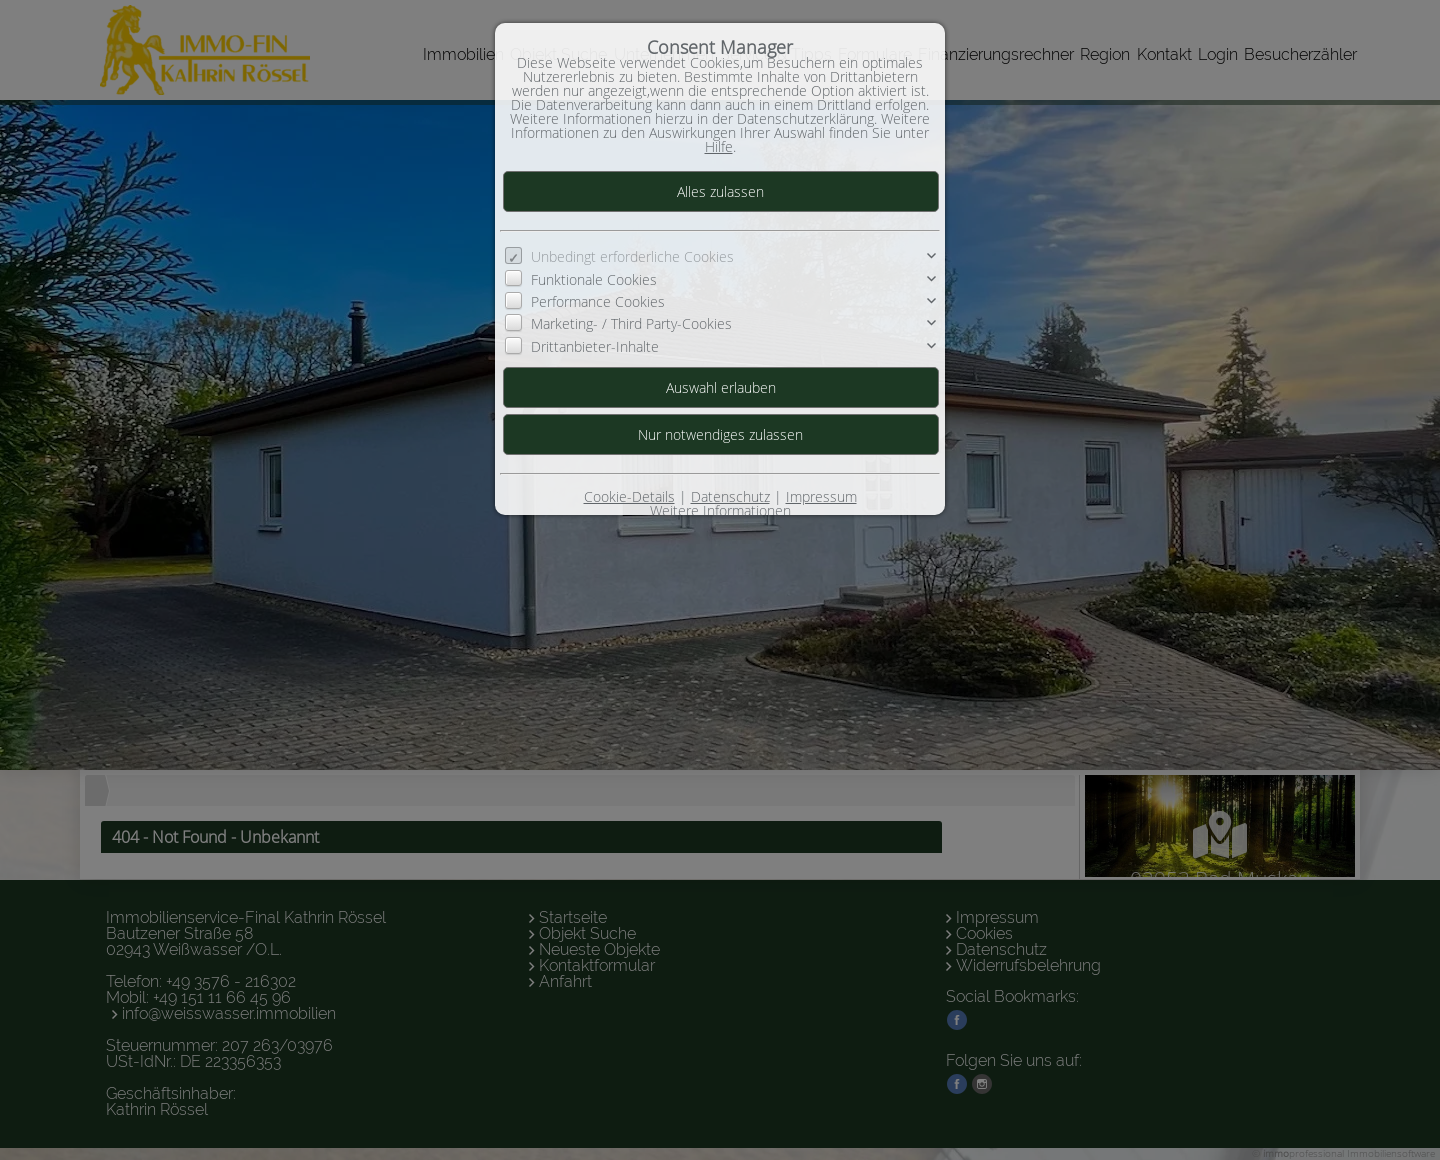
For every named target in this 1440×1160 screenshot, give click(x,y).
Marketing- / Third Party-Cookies (631, 323)
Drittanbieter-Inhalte (595, 346)
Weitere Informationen (720, 510)
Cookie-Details (629, 496)
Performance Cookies (598, 301)
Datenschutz (730, 496)
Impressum (821, 496)
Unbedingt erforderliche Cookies (632, 256)
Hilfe (719, 146)
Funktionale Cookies (594, 279)
